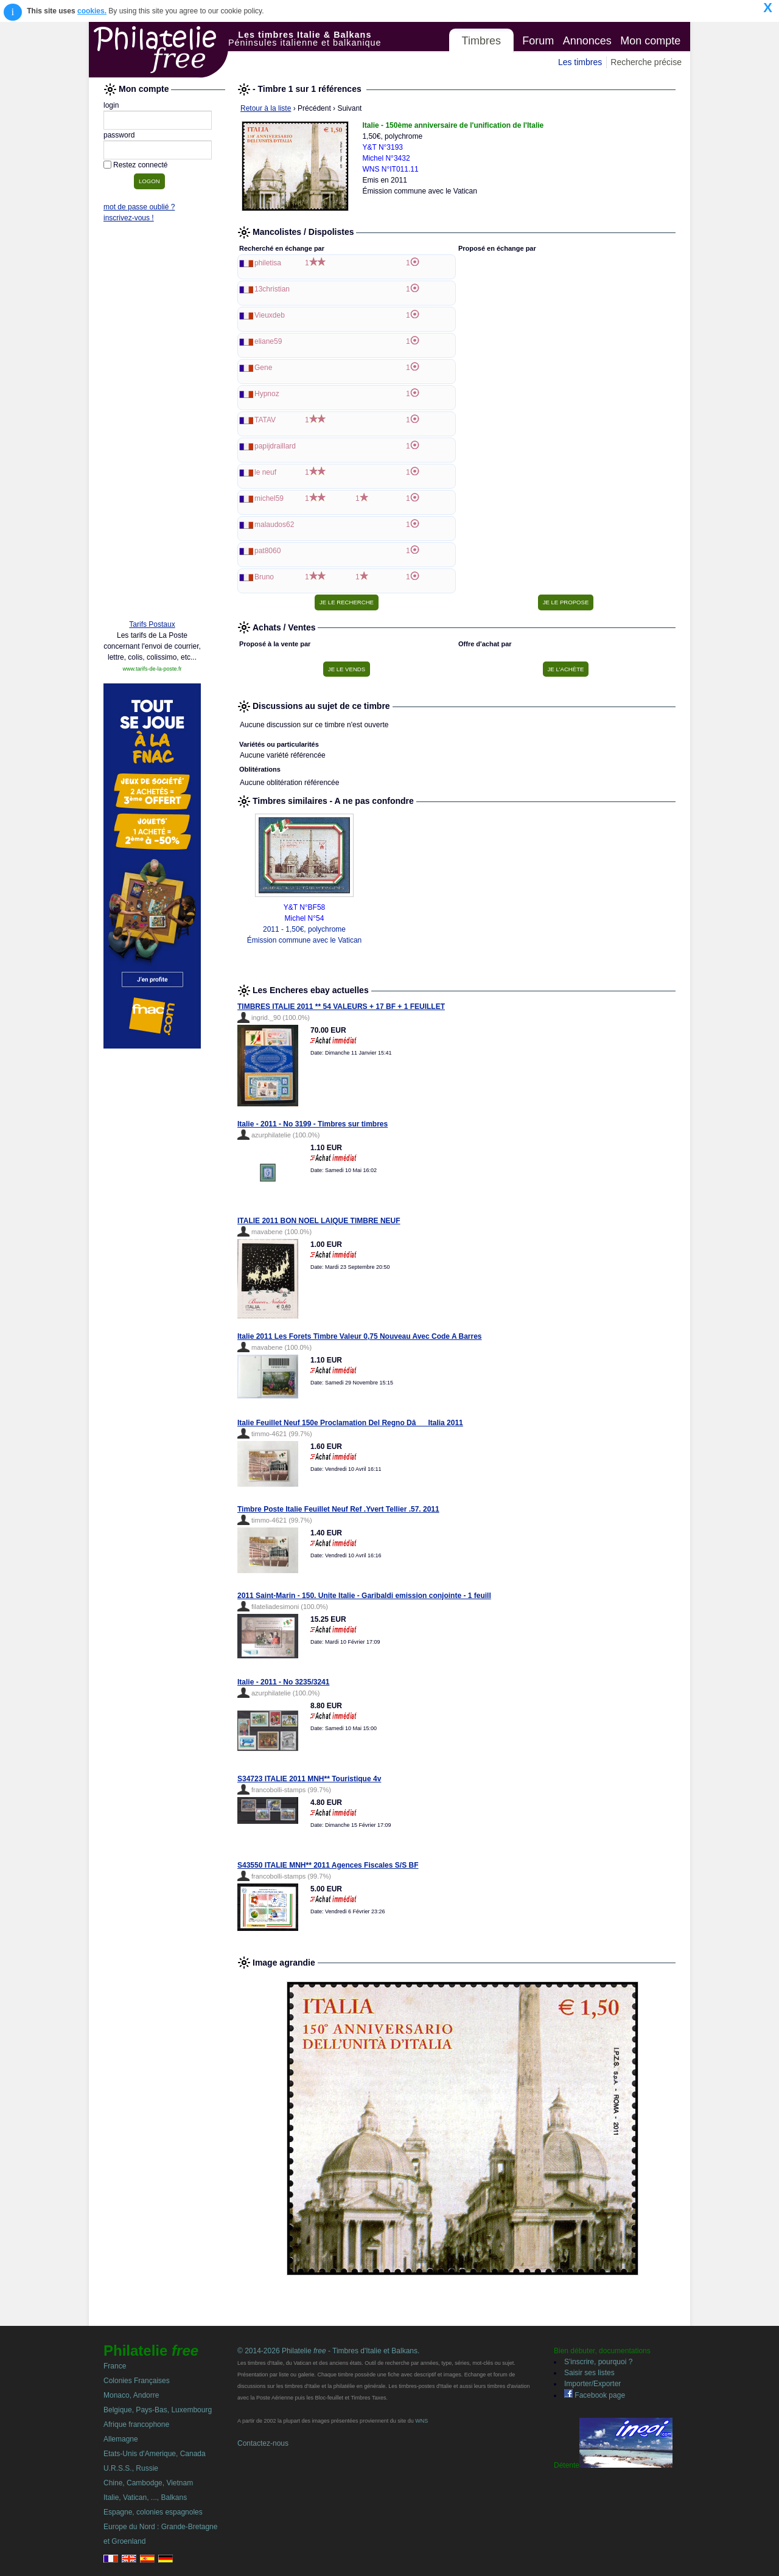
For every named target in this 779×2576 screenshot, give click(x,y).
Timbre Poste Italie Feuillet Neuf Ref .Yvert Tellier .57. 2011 (338, 1509)
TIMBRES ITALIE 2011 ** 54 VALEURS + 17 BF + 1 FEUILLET (341, 1006)
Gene (263, 367)
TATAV (265, 420)
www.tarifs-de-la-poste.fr (151, 669)
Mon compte (650, 41)
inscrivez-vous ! (128, 218)
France (114, 2366)
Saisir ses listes (589, 2372)
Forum (538, 41)
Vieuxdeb (269, 315)
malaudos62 (274, 524)
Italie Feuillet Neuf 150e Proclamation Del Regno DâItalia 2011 (350, 1423)
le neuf (265, 472)
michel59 (269, 498)
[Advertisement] (152, 424)
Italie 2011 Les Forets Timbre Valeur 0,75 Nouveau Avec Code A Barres (359, 1336)
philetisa (267, 263)
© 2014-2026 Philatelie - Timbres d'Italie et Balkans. (328, 2351)
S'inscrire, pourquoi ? (598, 2362)
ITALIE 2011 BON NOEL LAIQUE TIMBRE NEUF (318, 1220)
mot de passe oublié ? (139, 207)
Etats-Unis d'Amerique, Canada (154, 2453)
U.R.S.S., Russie (130, 2468)
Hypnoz (266, 393)
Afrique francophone (136, 2424)
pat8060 (267, 550)
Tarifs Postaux (152, 624)
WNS (421, 2421)
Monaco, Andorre (131, 2395)
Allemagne (120, 2439)
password (118, 135)
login (111, 105)
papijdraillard (275, 446)
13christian (272, 289)
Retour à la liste (265, 108)
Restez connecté (140, 165)
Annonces (587, 41)
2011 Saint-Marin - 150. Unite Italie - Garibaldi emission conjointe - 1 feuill (364, 1595)
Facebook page (594, 2395)
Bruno (264, 577)
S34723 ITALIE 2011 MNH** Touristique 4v (309, 1779)
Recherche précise (646, 62)
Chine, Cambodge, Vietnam (148, 2483)
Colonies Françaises (136, 2380)
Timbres (481, 41)
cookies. (92, 11)
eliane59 (268, 341)
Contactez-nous (262, 2443)
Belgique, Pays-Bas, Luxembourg (157, 2410)
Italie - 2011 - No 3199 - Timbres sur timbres (312, 1124)
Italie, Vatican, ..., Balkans (145, 2497)
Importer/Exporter (592, 2383)
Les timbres (580, 62)
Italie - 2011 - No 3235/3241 (283, 1682)
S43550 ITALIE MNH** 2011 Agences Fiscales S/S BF (327, 1865)
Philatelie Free (159, 50)
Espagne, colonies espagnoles (153, 2512)
